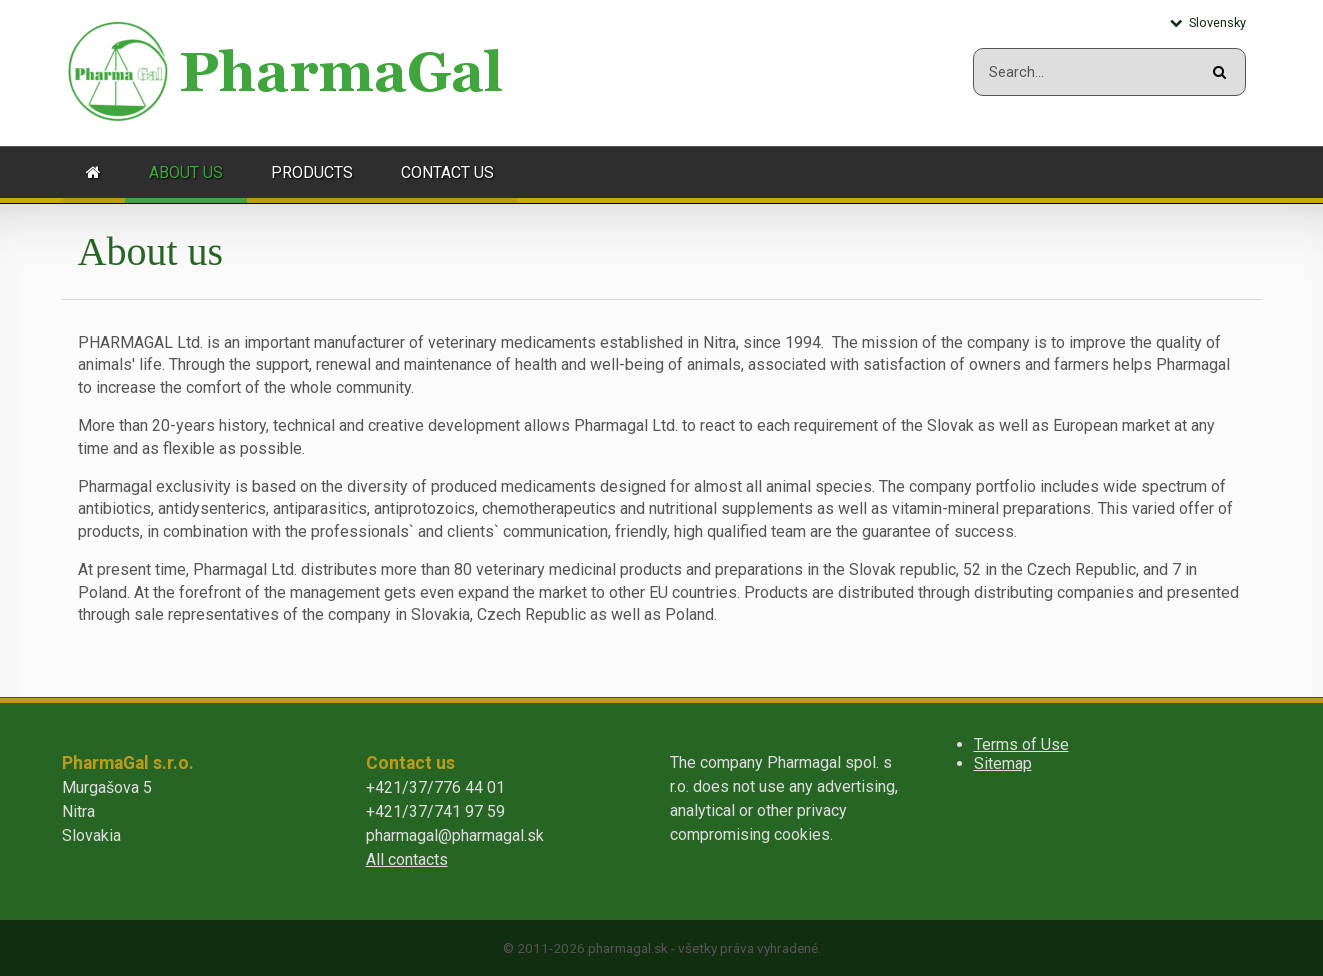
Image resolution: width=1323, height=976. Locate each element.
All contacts (407, 859)
